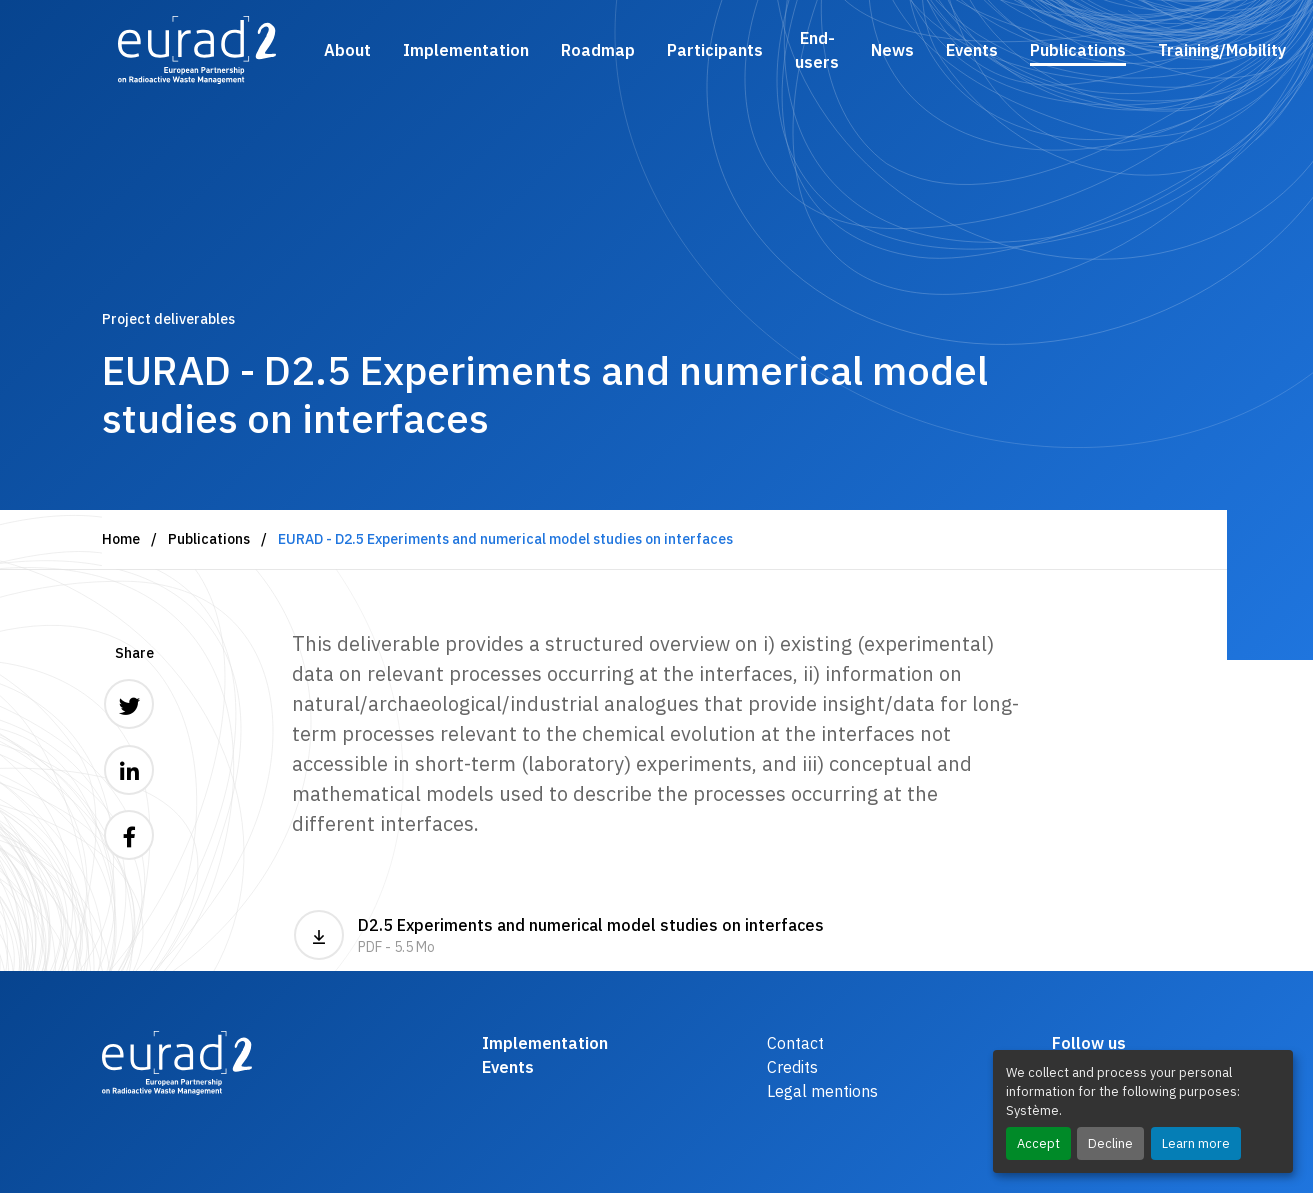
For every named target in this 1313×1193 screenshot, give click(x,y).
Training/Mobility (1222, 50)
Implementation (466, 50)
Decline (1110, 1143)
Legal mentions (822, 1091)
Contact (795, 1043)
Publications (1078, 50)
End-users (817, 50)
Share (134, 653)
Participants (715, 50)
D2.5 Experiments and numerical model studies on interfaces (559, 935)
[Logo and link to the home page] (197, 50)
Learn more (1196, 1143)
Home (121, 539)
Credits (792, 1067)
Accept (1038, 1143)
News (892, 50)
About (347, 50)
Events (972, 50)
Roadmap (598, 50)
